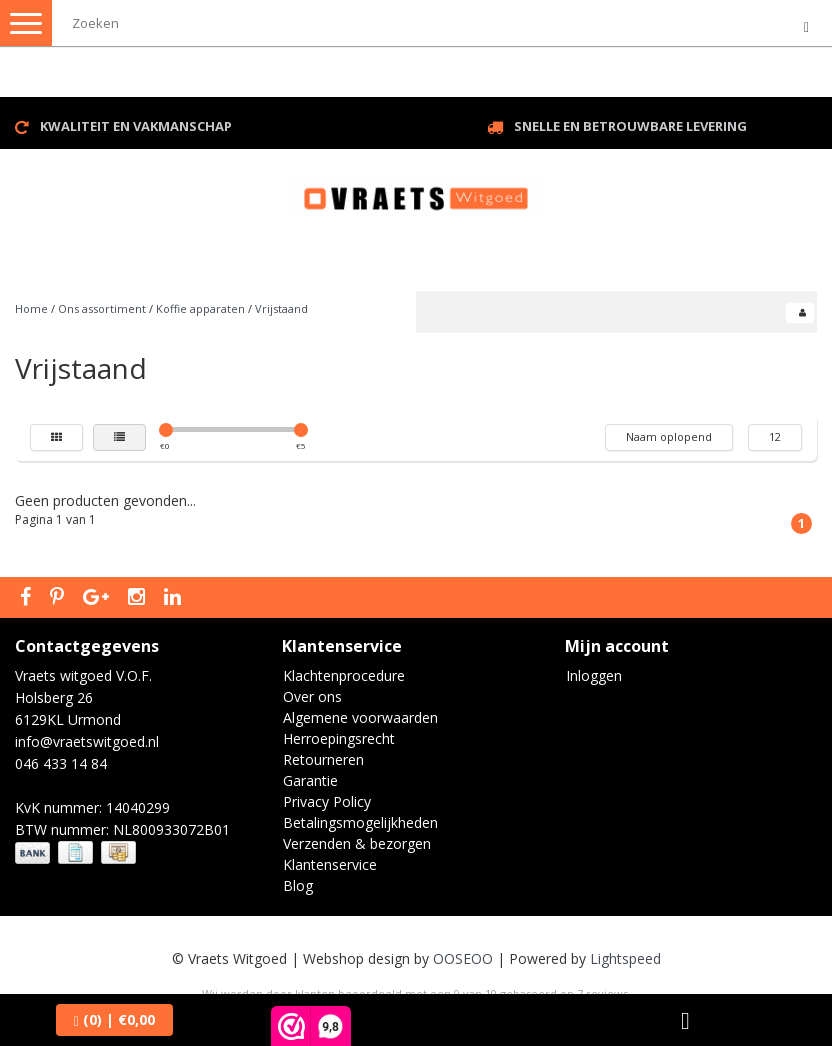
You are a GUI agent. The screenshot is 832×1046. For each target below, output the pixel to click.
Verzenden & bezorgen (357, 843)
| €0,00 (114, 1019)
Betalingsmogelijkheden (360, 822)
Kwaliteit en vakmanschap (136, 126)
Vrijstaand (281, 308)
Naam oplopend (669, 436)
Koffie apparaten (200, 308)
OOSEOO (463, 958)
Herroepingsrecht (339, 738)
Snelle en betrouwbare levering (630, 126)
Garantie (310, 780)
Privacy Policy (327, 801)
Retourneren (323, 759)
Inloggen (594, 675)
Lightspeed (625, 958)
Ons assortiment (102, 308)
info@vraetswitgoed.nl (87, 741)
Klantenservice (330, 864)
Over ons (312, 696)
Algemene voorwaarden (360, 717)
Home (31, 308)
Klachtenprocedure (344, 675)
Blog (298, 885)
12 (775, 436)
